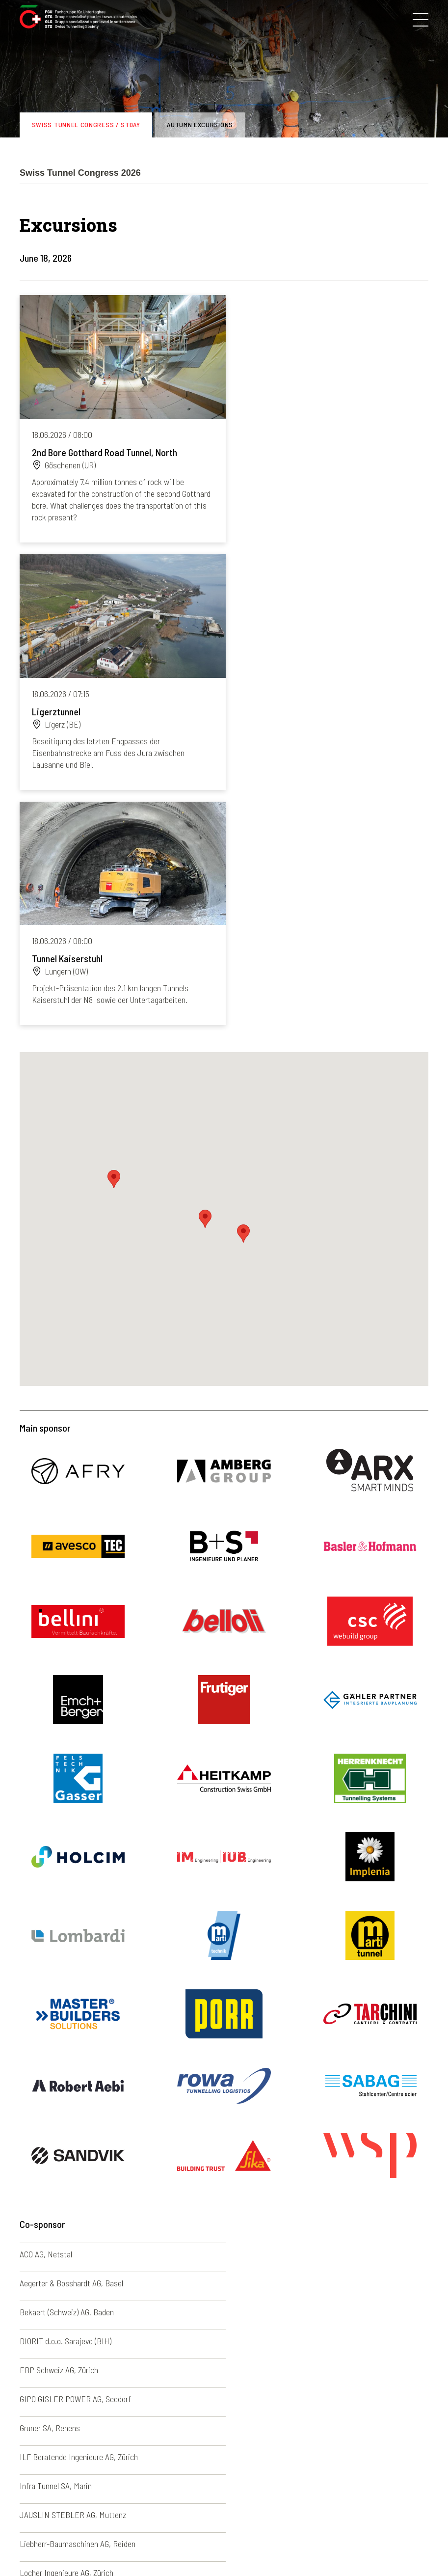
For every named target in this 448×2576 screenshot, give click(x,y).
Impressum (153, 2545)
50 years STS (150, 2501)
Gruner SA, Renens (50, 2084)
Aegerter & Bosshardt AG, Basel (282, 1997)
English (222, 2490)
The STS (33, 2454)
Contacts (242, 2545)
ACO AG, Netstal (46, 1997)
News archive (151, 2478)
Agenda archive (153, 2490)
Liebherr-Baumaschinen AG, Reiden (77, 2142)
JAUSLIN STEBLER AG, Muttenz (283, 2113)
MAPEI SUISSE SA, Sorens (63, 2171)
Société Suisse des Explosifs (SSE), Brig (86, 2229)
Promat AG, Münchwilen (269, 2171)
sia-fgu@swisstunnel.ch (100, 2396)
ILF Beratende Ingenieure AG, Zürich (289, 2084)
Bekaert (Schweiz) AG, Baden (67, 2026)
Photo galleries (153, 2454)
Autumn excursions (200, 124)
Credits (278, 2545)
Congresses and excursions (64, 2466)
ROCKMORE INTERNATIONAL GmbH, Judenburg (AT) (106, 2200)
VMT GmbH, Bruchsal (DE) (272, 2229)
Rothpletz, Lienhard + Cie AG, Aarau (288, 2200)
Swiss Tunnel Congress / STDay (86, 124)
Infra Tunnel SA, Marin (56, 2113)
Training (33, 2513)
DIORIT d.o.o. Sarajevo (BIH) (276, 2026)
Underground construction (62, 2501)
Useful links (147, 2513)
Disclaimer (199, 2545)
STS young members (53, 2490)
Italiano (222, 2478)
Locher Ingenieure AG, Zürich (277, 2142)
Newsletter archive (159, 2466)
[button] (243, 977)
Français (224, 2466)
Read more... (119, 416)
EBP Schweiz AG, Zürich (59, 2055)
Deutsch (223, 2454)
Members (35, 2478)
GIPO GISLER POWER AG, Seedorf (286, 2055)
